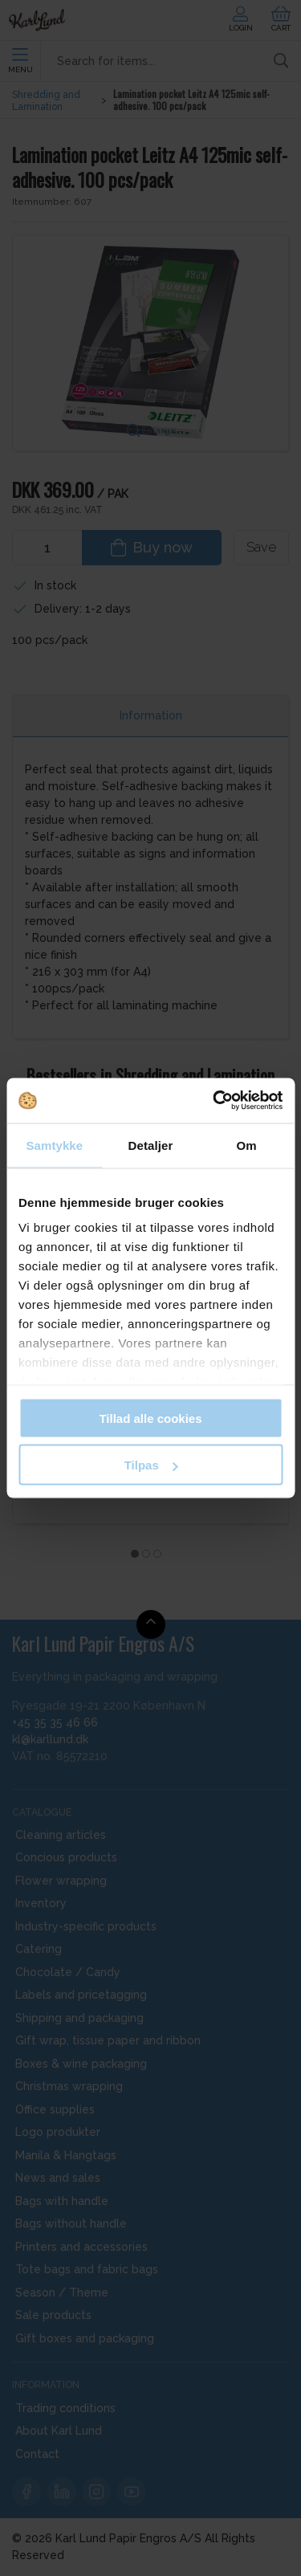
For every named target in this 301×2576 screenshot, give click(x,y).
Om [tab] (247, 1144)
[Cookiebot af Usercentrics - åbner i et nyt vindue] (214, 1100)
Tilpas (151, 1465)
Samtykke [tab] (54, 1144)
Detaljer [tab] (150, 1144)
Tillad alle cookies (150, 1418)
